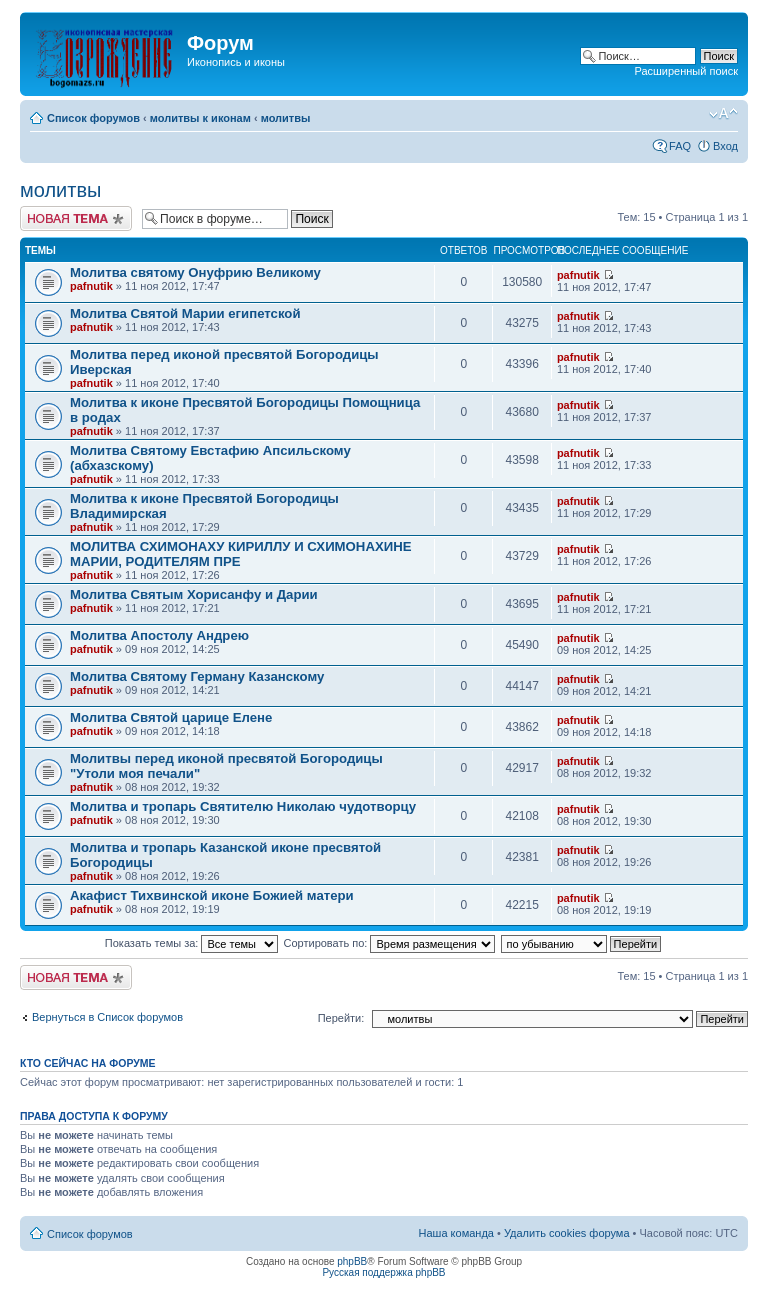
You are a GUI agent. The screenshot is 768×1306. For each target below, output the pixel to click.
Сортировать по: (390, 943)
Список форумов (93, 118)
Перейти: (341, 1018)
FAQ (680, 146)
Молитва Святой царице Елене (171, 717)
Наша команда (456, 1233)
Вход (725, 146)
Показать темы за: (192, 943)
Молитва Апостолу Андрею (159, 635)
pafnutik (91, 286)
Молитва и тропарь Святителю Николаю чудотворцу (243, 806)
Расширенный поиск (686, 71)
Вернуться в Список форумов (107, 1017)
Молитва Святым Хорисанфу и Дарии (194, 594)
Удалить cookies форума (567, 1233)
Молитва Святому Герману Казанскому (197, 676)
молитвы (286, 118)
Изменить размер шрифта (723, 114)
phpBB (352, 1261)
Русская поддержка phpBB (383, 1272)
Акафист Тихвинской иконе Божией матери (212, 895)
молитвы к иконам (200, 118)
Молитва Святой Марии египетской (185, 313)
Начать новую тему (76, 218)
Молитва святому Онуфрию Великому (195, 272)
